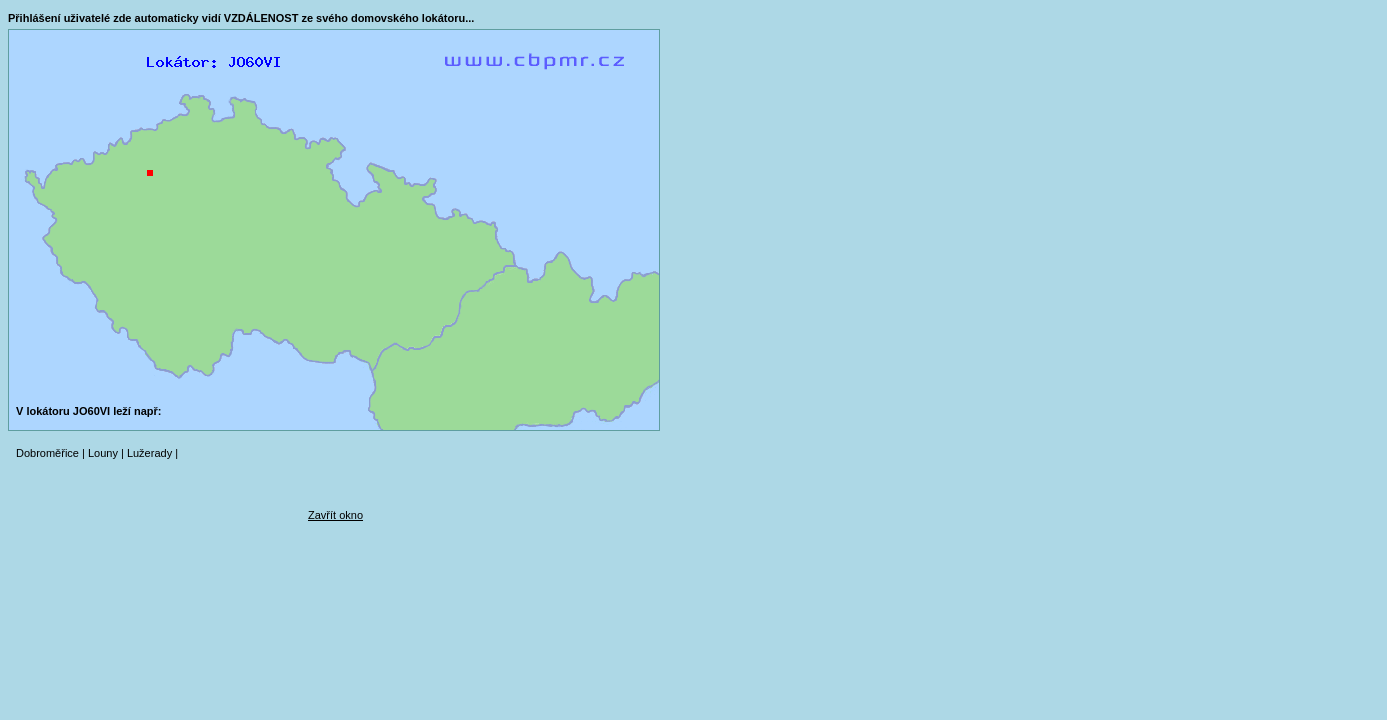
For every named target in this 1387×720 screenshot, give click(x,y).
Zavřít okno (335, 515)
